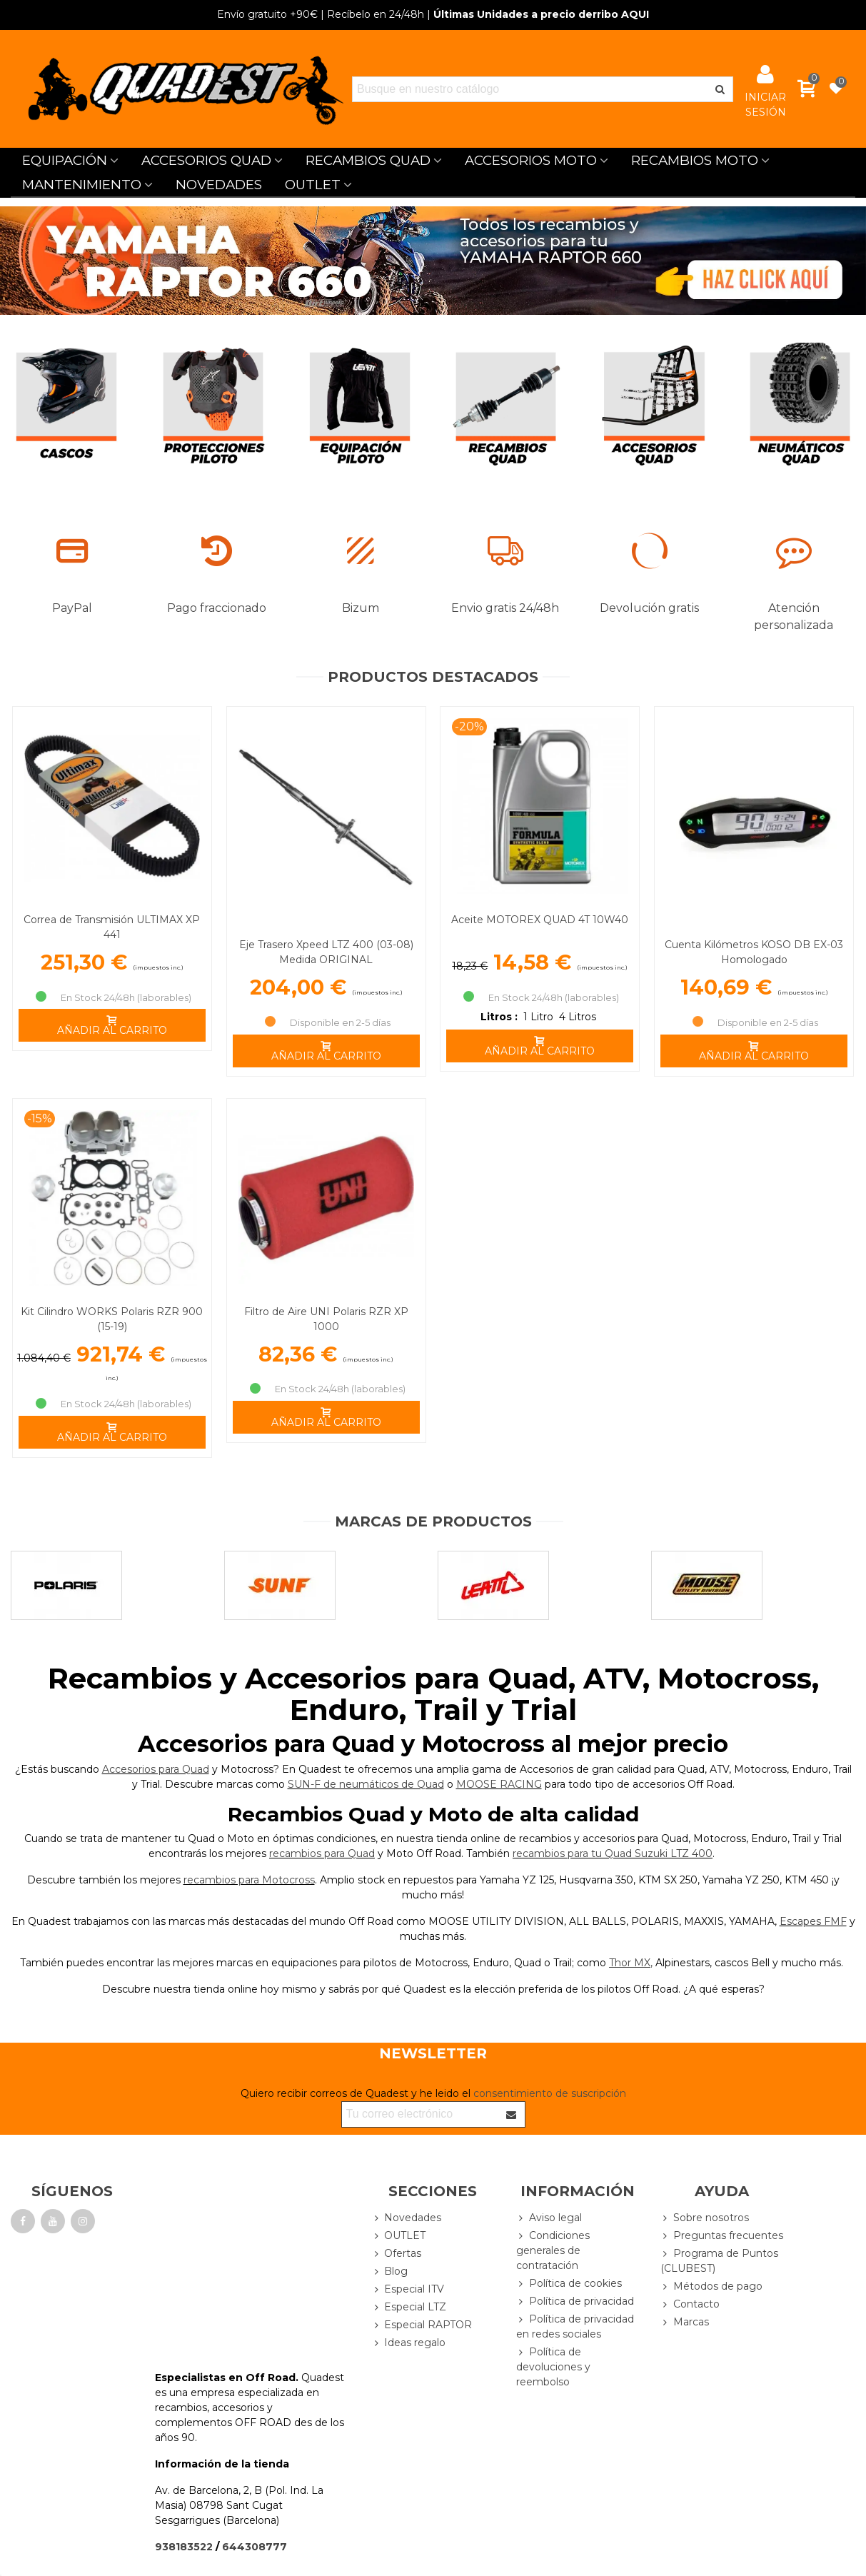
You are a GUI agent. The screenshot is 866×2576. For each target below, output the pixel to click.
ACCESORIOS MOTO (531, 160)
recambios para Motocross (249, 1879)
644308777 (254, 2546)
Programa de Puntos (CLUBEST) (719, 2260)
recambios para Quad (322, 1853)
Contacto (690, 2304)
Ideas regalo (408, 2342)
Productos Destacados (433, 676)
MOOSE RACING (499, 1784)
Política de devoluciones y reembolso (553, 2366)
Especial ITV (407, 2289)
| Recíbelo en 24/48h (320, 14)
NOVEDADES (219, 184)
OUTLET (313, 184)
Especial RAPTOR (421, 2325)
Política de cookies (569, 2283)
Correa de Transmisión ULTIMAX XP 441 (112, 927)
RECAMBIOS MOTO (694, 160)
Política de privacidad (575, 2301)
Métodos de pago (711, 2286)
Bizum (360, 608)
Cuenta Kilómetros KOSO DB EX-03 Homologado (754, 952)
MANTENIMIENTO (81, 184)
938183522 (184, 2546)
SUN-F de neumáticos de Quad (366, 1784)
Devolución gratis (649, 608)
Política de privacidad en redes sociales (575, 2326)
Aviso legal (549, 2217)
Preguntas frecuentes (721, 2235)
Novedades (406, 2217)
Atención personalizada (793, 616)
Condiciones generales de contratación (553, 2250)
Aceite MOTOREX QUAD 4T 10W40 (539, 919)
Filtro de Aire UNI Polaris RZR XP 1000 (326, 1319)
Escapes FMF (813, 1921)
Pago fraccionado (216, 608)
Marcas (684, 2322)
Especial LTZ (408, 2307)
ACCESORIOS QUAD (206, 160)
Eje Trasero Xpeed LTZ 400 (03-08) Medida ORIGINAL (326, 952)
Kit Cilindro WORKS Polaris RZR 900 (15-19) (112, 1319)
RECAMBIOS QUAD (368, 160)
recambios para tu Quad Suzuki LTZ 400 (613, 1853)
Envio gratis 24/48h (505, 608)
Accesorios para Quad (155, 1769)
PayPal (72, 608)
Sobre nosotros (704, 2217)
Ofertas (396, 2253)
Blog (389, 2271)
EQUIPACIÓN (64, 160)
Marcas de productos (433, 1521)
